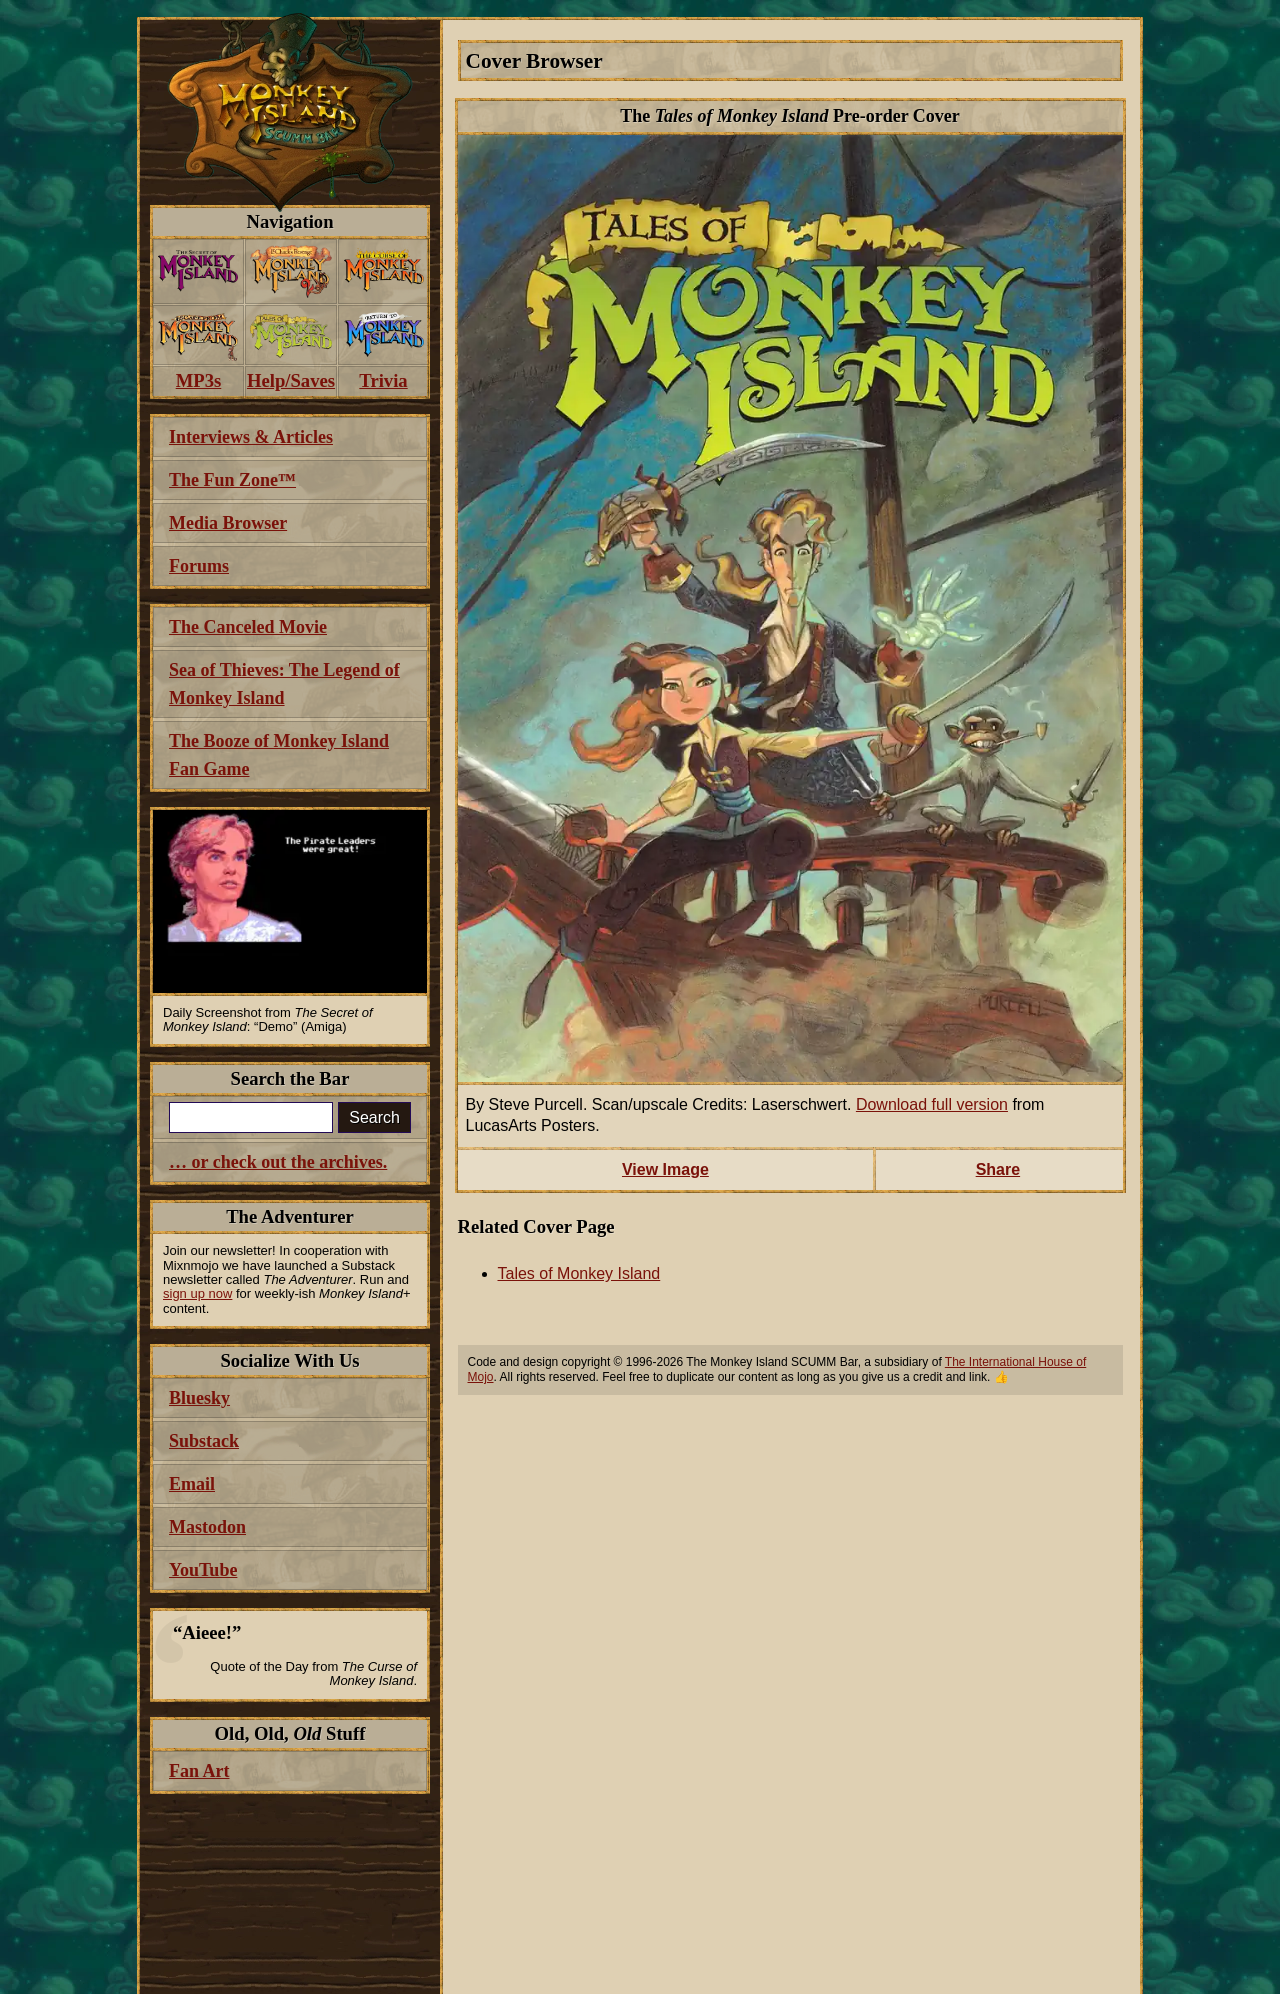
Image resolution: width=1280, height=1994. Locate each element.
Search (374, 1117)
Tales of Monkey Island (579, 1273)
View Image (665, 1169)
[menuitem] (198, 271)
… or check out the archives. (278, 1162)
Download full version (932, 1104)
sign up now (197, 1293)
